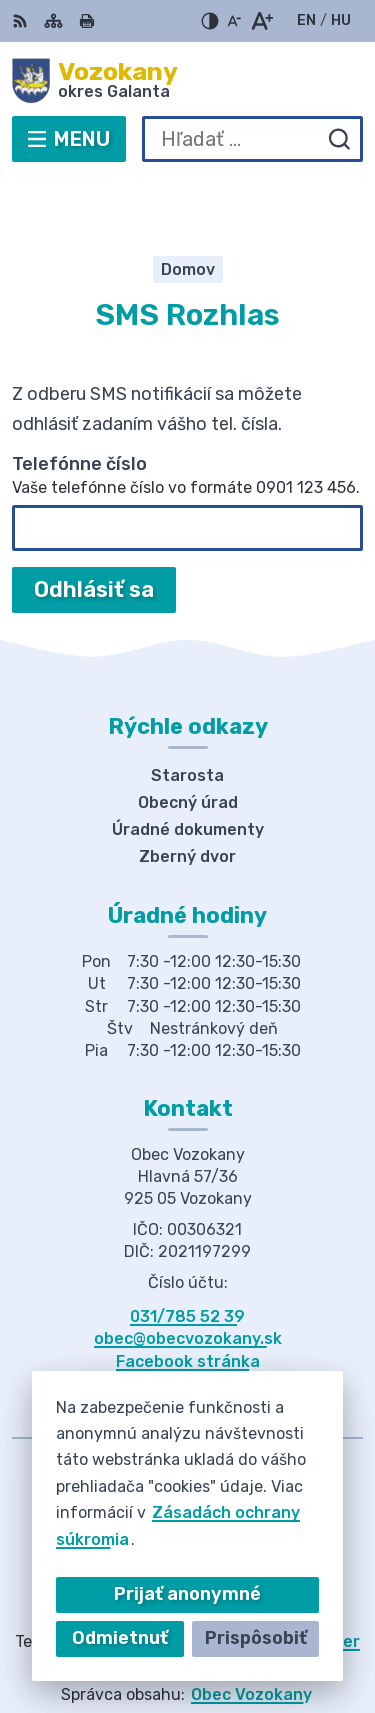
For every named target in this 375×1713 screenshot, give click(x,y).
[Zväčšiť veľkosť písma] (261, 21)
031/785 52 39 (187, 1254)
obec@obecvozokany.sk (188, 1277)
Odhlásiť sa (94, 527)
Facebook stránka (188, 1299)
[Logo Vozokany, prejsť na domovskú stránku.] (187, 81)
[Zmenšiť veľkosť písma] (234, 21)
